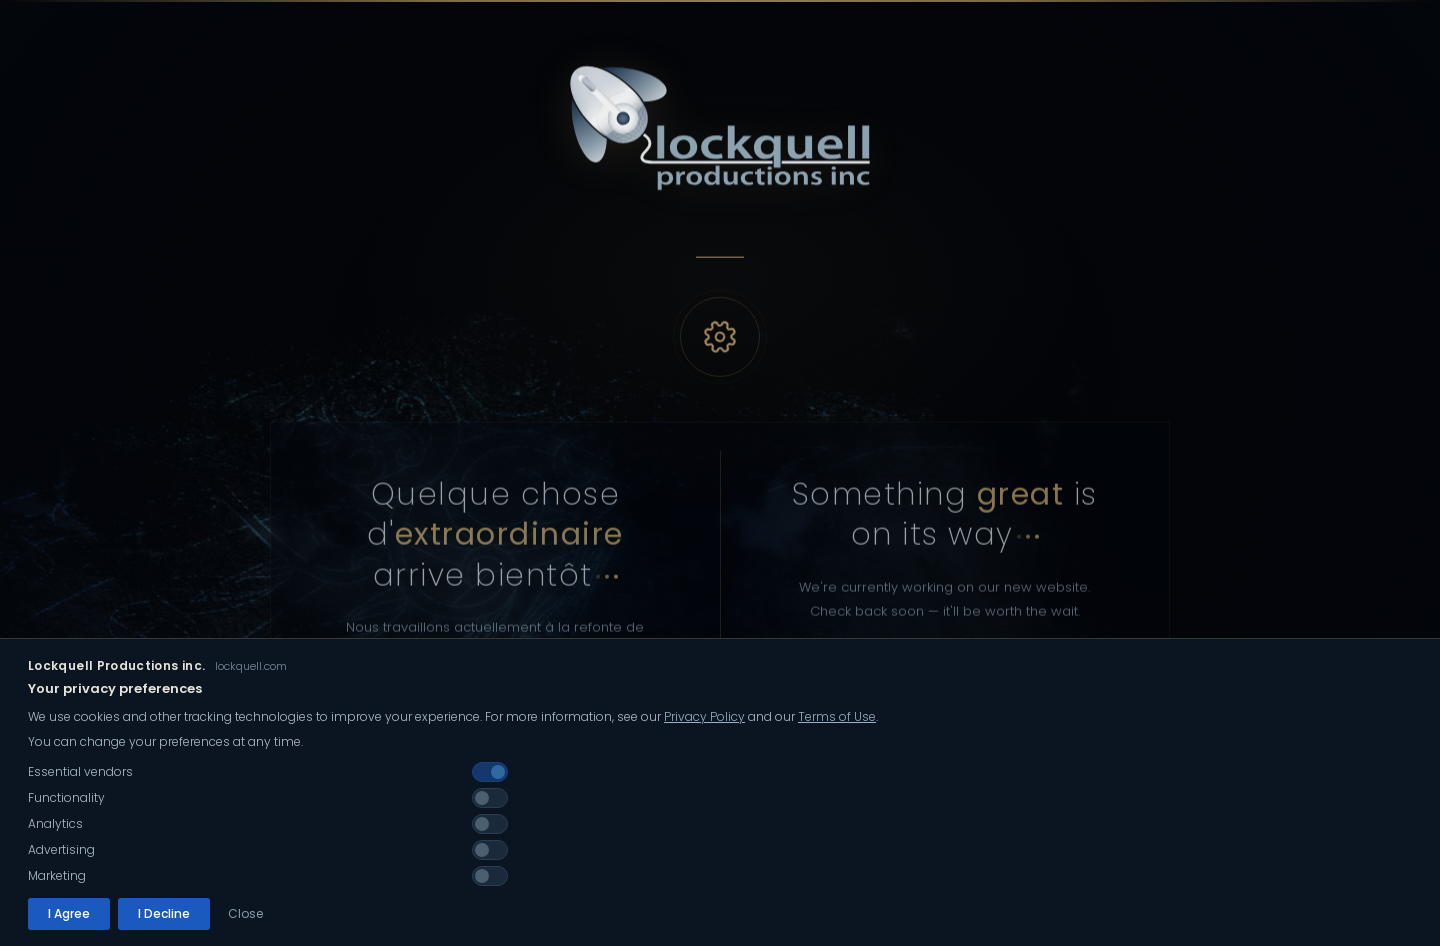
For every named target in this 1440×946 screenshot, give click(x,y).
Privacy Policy (704, 740)
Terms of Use (837, 740)
